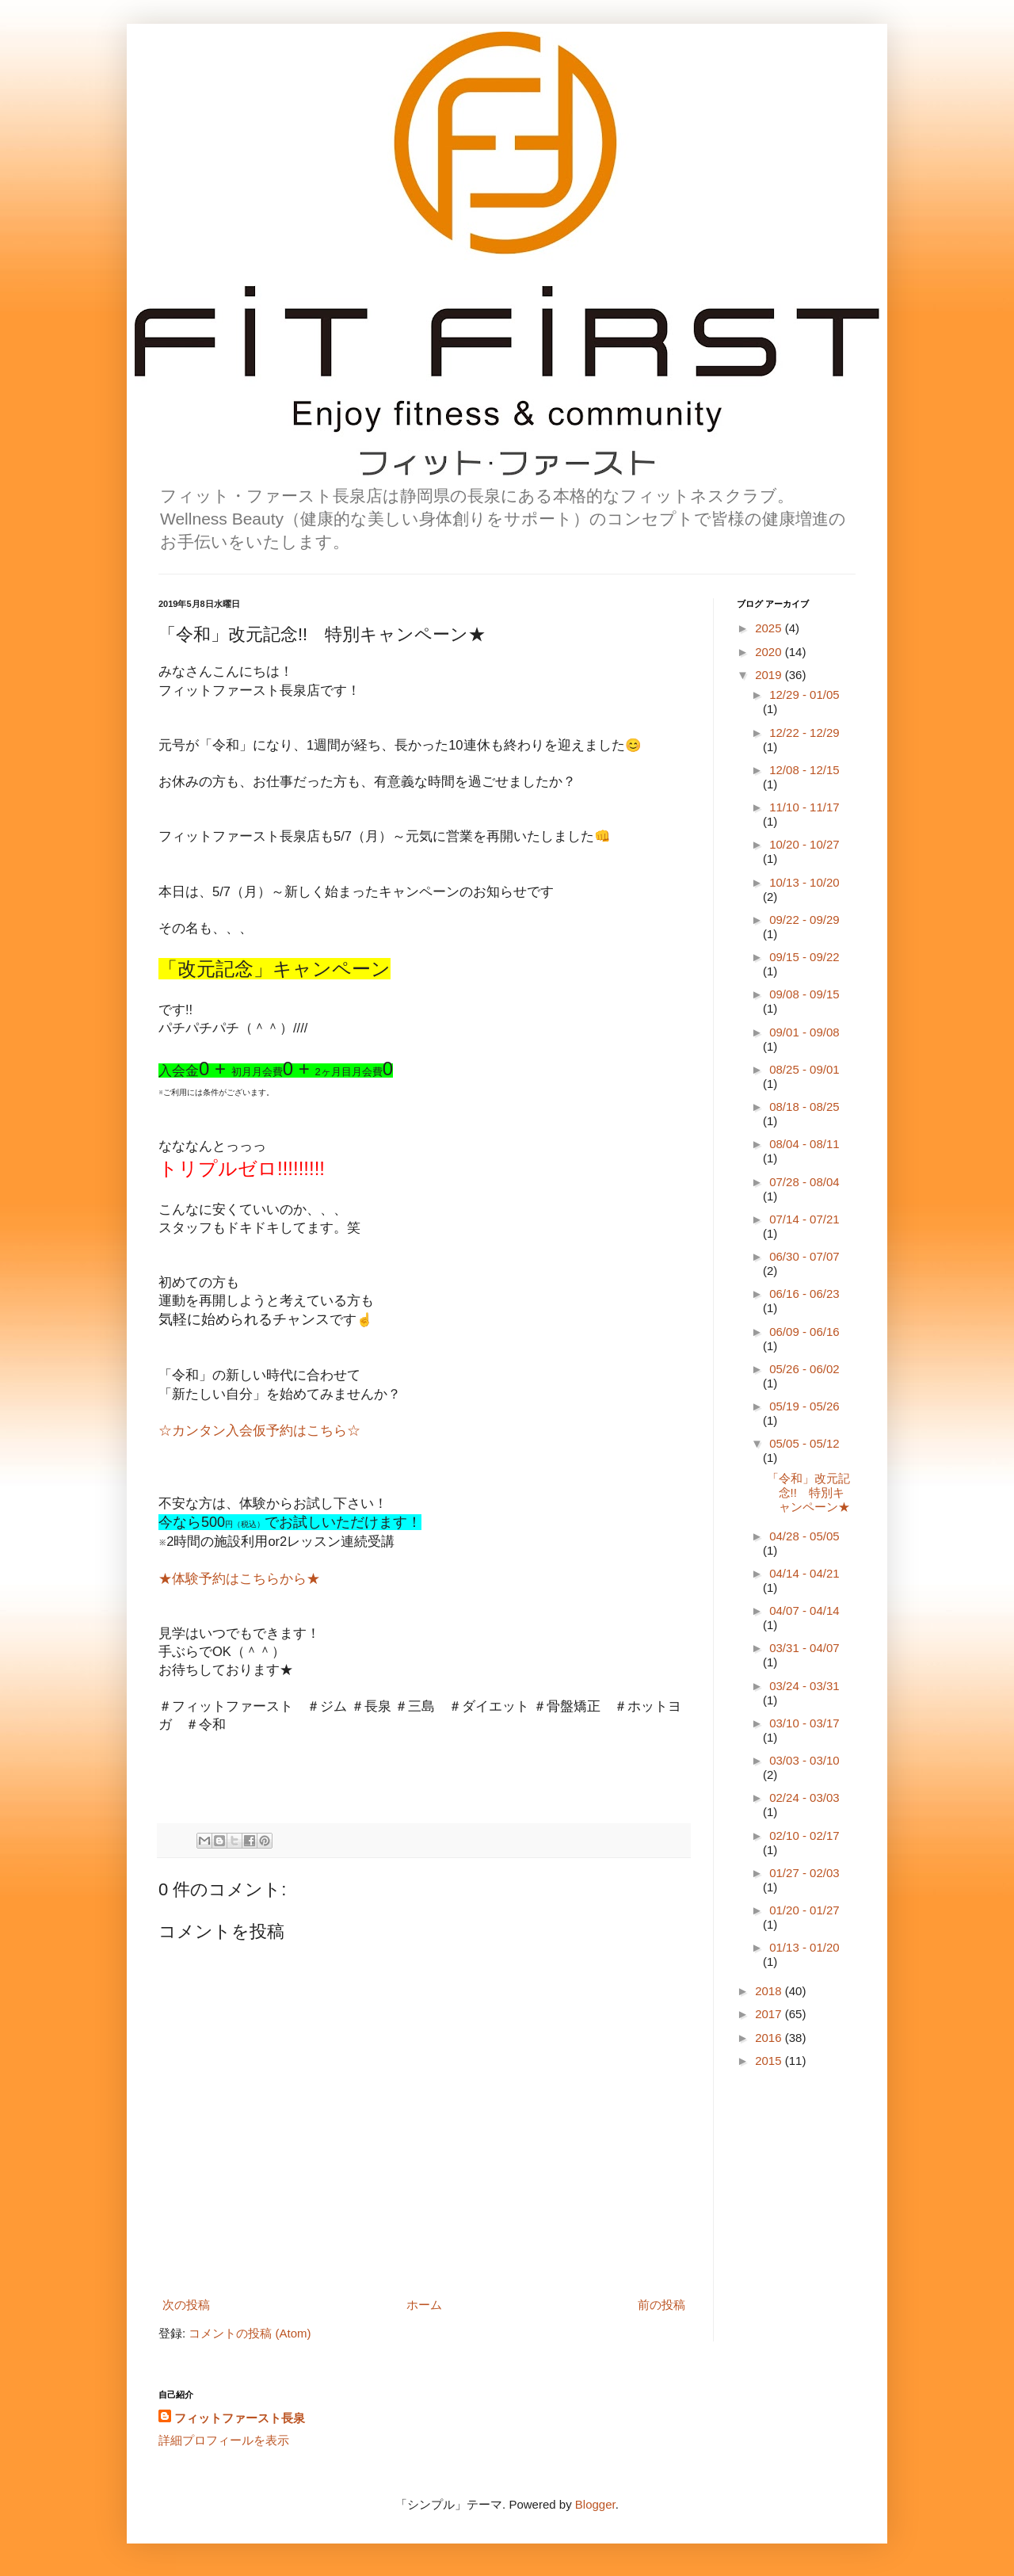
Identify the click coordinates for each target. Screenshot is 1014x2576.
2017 (770, 2014)
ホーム (424, 2304)
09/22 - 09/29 (804, 919)
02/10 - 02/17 (804, 1835)
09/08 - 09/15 (804, 994)
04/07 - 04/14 (804, 1610)
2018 (770, 1991)
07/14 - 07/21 (804, 1219)
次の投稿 (186, 2304)
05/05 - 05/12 (804, 1443)
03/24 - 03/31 (804, 1686)
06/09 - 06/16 (804, 1331)
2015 (770, 2060)
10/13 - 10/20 (804, 882)
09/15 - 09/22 (804, 957)
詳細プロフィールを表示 (223, 2440)
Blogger (595, 2504)
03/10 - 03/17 (804, 1723)
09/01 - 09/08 (804, 1032)
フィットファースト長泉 (239, 2418)
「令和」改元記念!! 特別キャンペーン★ (808, 1492)
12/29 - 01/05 (804, 694)
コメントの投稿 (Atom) (250, 2333)
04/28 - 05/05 (804, 1536)
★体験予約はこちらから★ (239, 1578)
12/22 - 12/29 (804, 732)
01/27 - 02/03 (804, 1873)
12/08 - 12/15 (804, 770)
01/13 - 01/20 (804, 1947)
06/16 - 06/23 (804, 1293)
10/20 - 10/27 (804, 844)
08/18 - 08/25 (804, 1106)
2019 (770, 674)
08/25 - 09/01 (804, 1069)
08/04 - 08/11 (804, 1144)
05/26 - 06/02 (804, 1369)
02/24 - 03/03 (804, 1797)
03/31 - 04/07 (804, 1647)
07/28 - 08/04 (804, 1182)
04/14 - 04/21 (804, 1573)
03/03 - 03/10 (804, 1760)
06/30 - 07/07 (804, 1256)
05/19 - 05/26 (804, 1406)
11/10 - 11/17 (804, 807)
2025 (770, 628)
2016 (770, 2037)
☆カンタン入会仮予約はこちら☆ (259, 1430)
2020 (770, 651)
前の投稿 (661, 2304)
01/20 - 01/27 (804, 1910)
